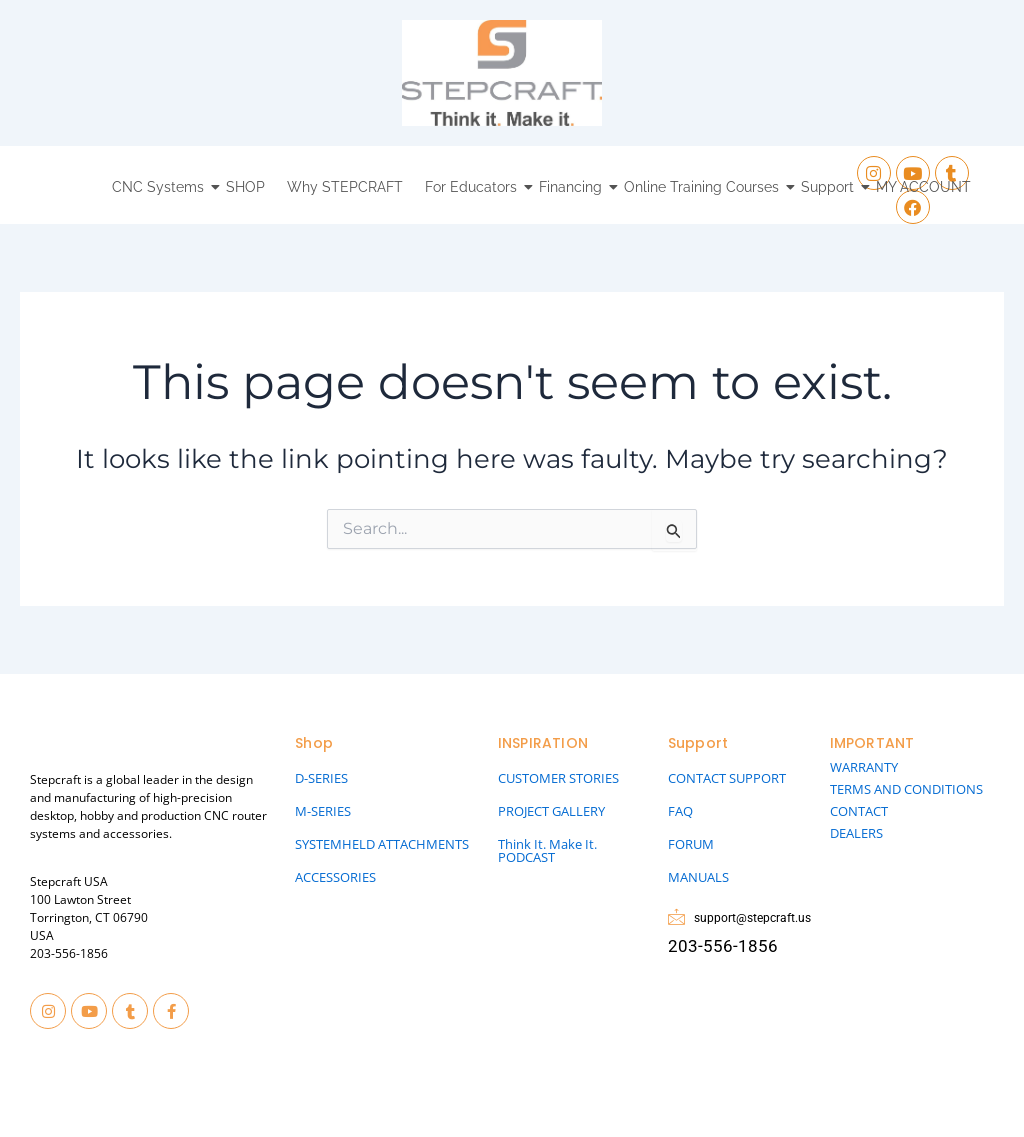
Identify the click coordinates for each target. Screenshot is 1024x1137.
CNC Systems (160, 187)
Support (830, 187)
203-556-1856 (69, 953)
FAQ (680, 811)
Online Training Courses (704, 187)
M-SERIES (323, 811)
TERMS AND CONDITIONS (906, 789)
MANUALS (698, 877)
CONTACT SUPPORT (727, 778)
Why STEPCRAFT (345, 187)
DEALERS (856, 833)
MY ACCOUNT (923, 187)
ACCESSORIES (335, 877)
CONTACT (859, 811)
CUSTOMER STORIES (558, 778)
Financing (573, 187)
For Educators (473, 187)
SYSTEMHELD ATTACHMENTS (382, 844)
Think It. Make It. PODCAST (547, 850)
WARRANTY (864, 767)
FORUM (691, 844)
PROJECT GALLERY (551, 811)
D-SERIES (321, 778)
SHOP (245, 187)
